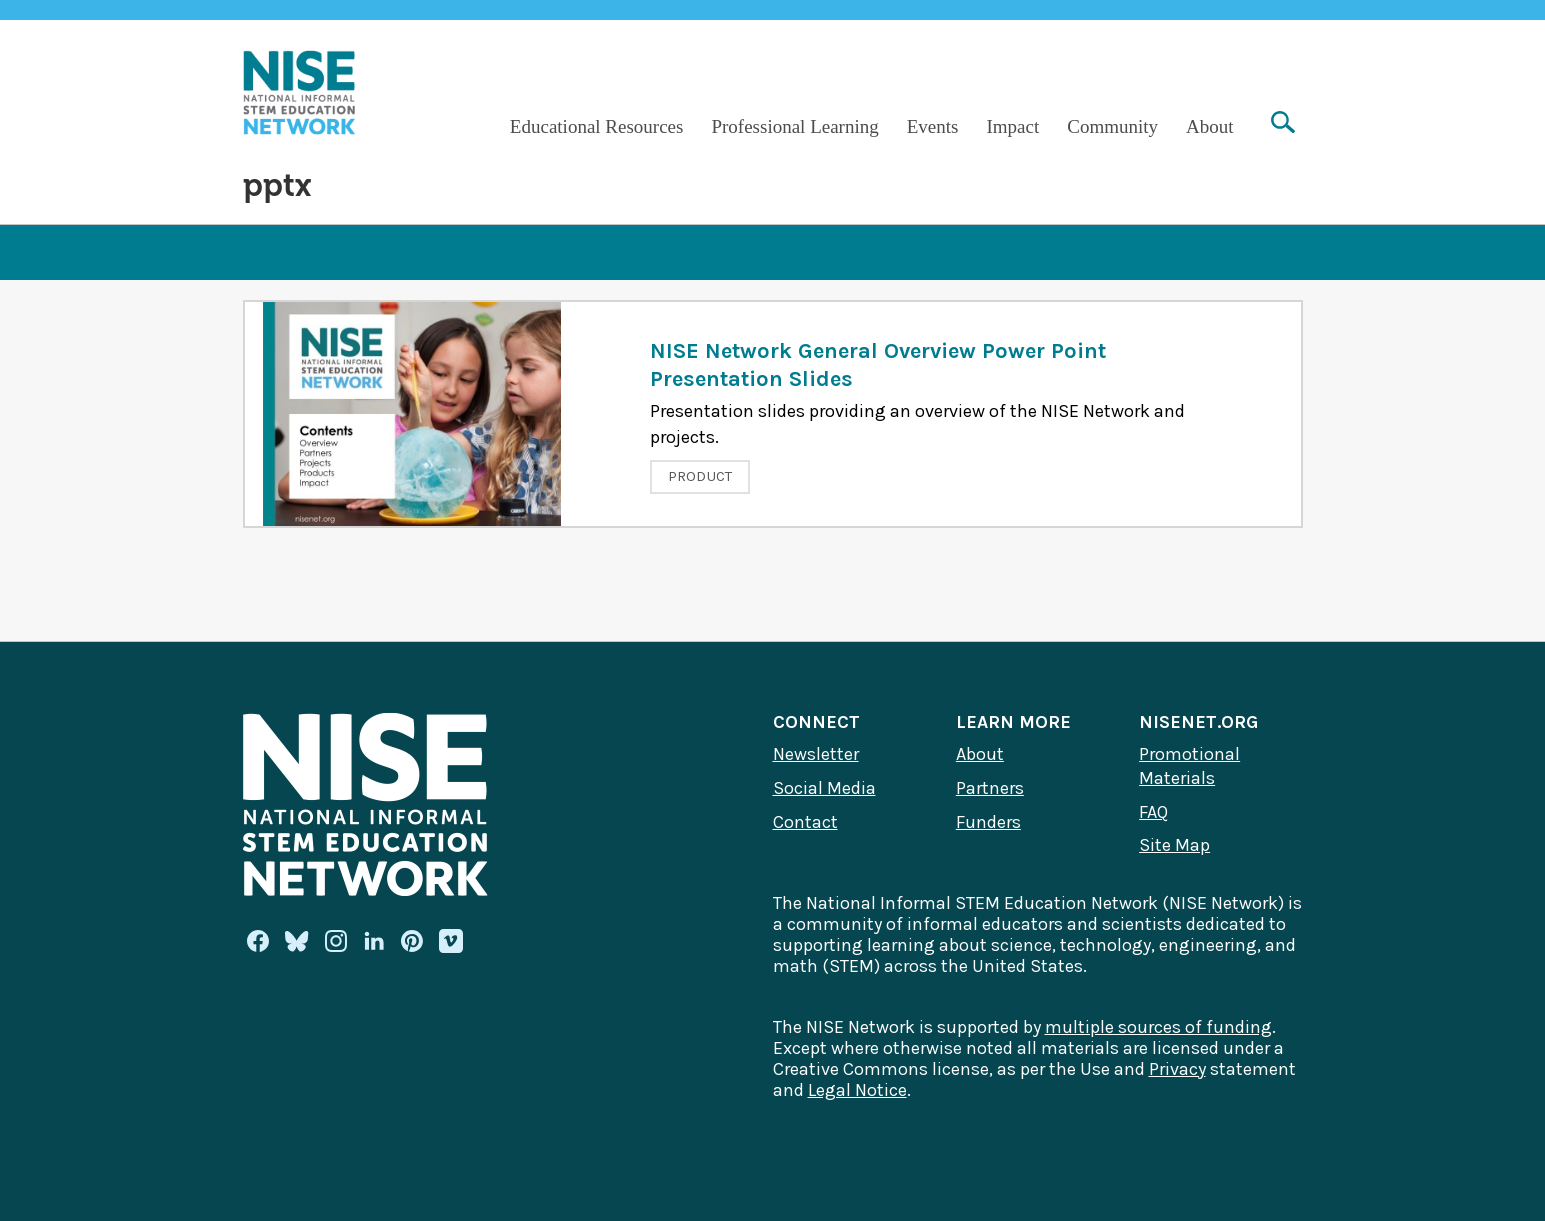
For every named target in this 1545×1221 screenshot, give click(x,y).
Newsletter (816, 754)
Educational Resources (597, 126)
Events (933, 126)
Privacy (1177, 1069)
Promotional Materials (1189, 766)
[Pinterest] (412, 941)
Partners (990, 788)
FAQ (1153, 812)
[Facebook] (258, 941)
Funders (988, 822)
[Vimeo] (451, 942)
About (1210, 126)
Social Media (824, 788)
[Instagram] (336, 941)
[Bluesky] (297, 941)
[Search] (1283, 124)
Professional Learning (794, 126)
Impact (1012, 126)
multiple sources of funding (1158, 1027)
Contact (805, 822)
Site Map (1174, 845)
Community (1112, 126)
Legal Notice (857, 1090)
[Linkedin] (374, 941)
